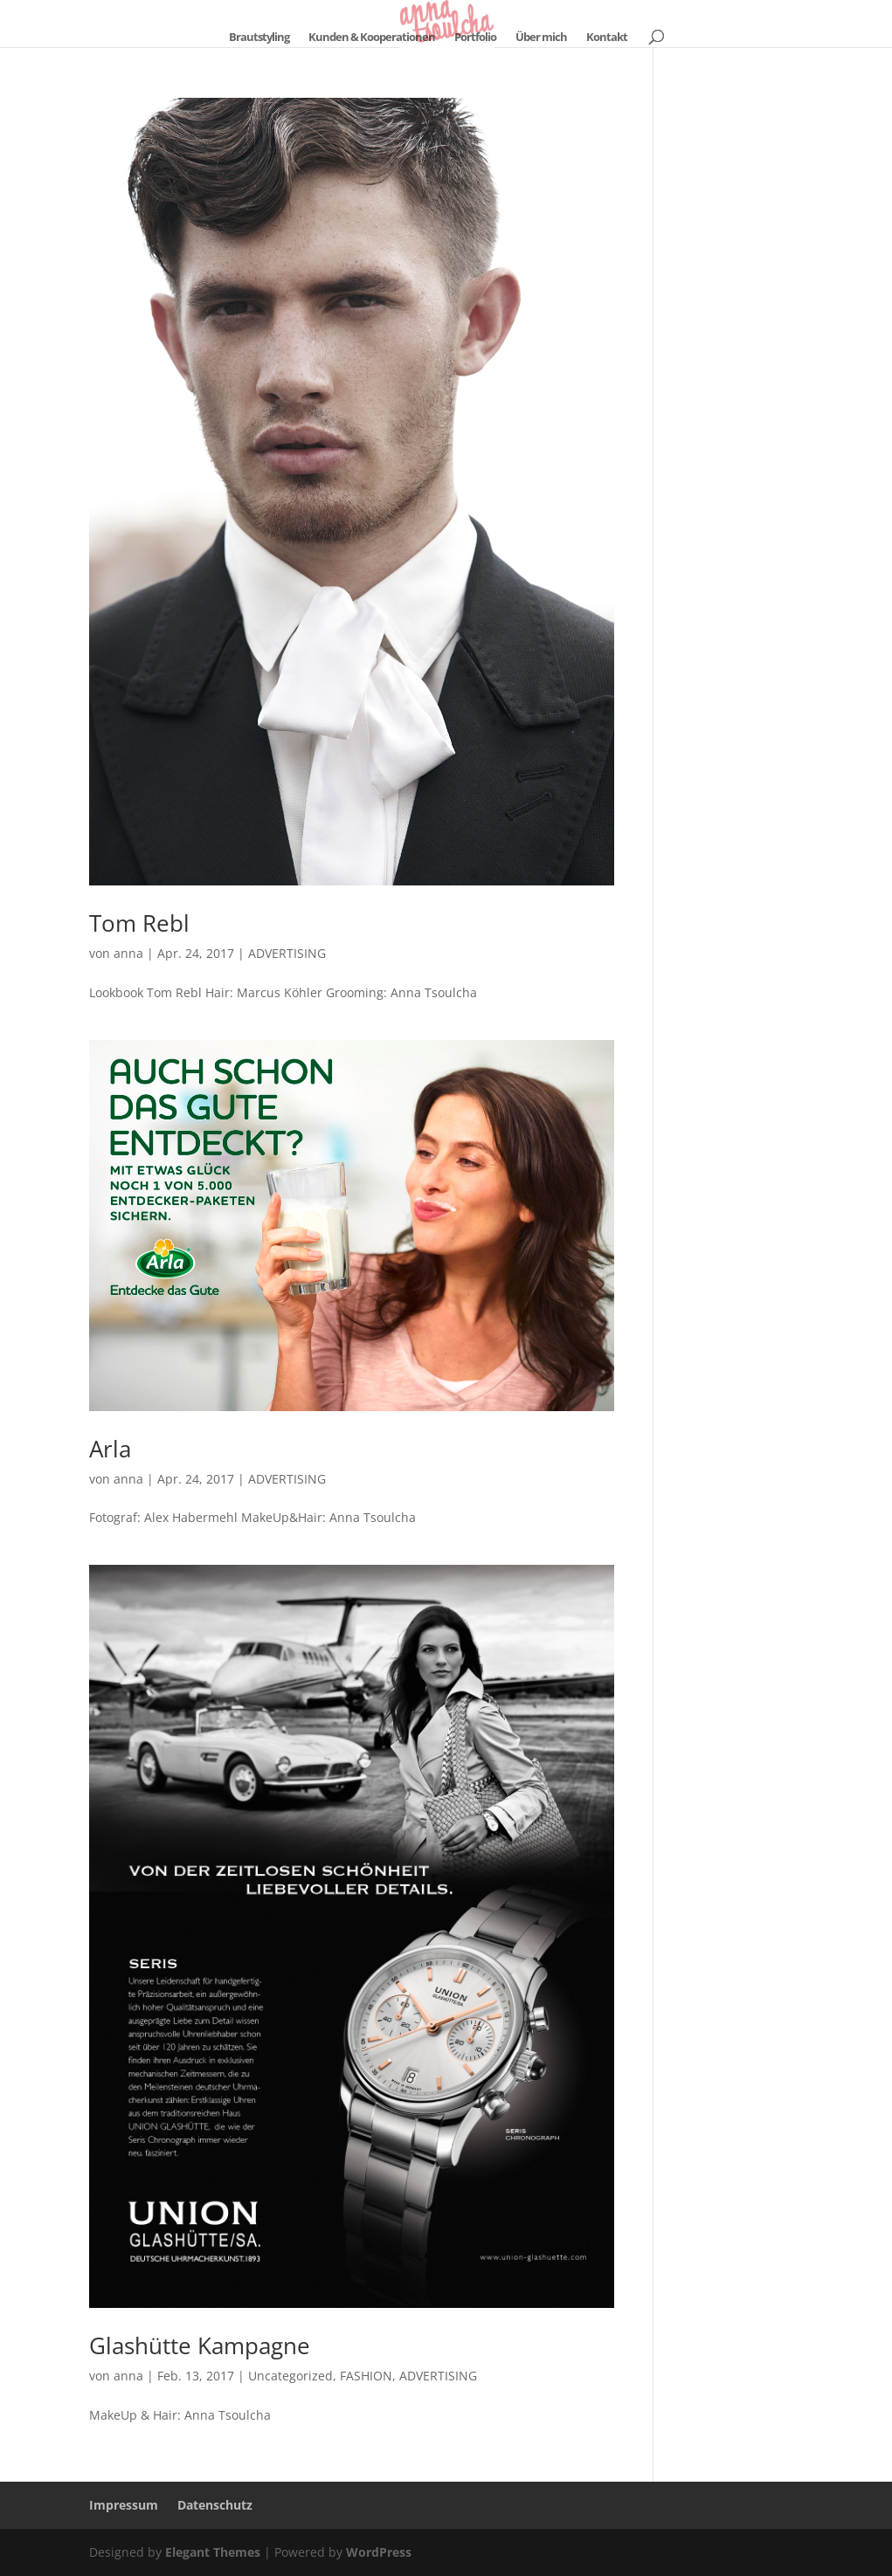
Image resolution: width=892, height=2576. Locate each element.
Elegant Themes (212, 2552)
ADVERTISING (287, 953)
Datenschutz (214, 2505)
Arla (110, 1448)
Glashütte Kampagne (199, 2345)
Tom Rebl (139, 923)
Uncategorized (290, 2375)
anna (128, 953)
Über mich (541, 38)
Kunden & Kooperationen (371, 38)
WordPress (378, 2552)
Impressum (123, 2505)
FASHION (366, 2375)
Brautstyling (259, 38)
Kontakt (606, 38)
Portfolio (475, 38)
